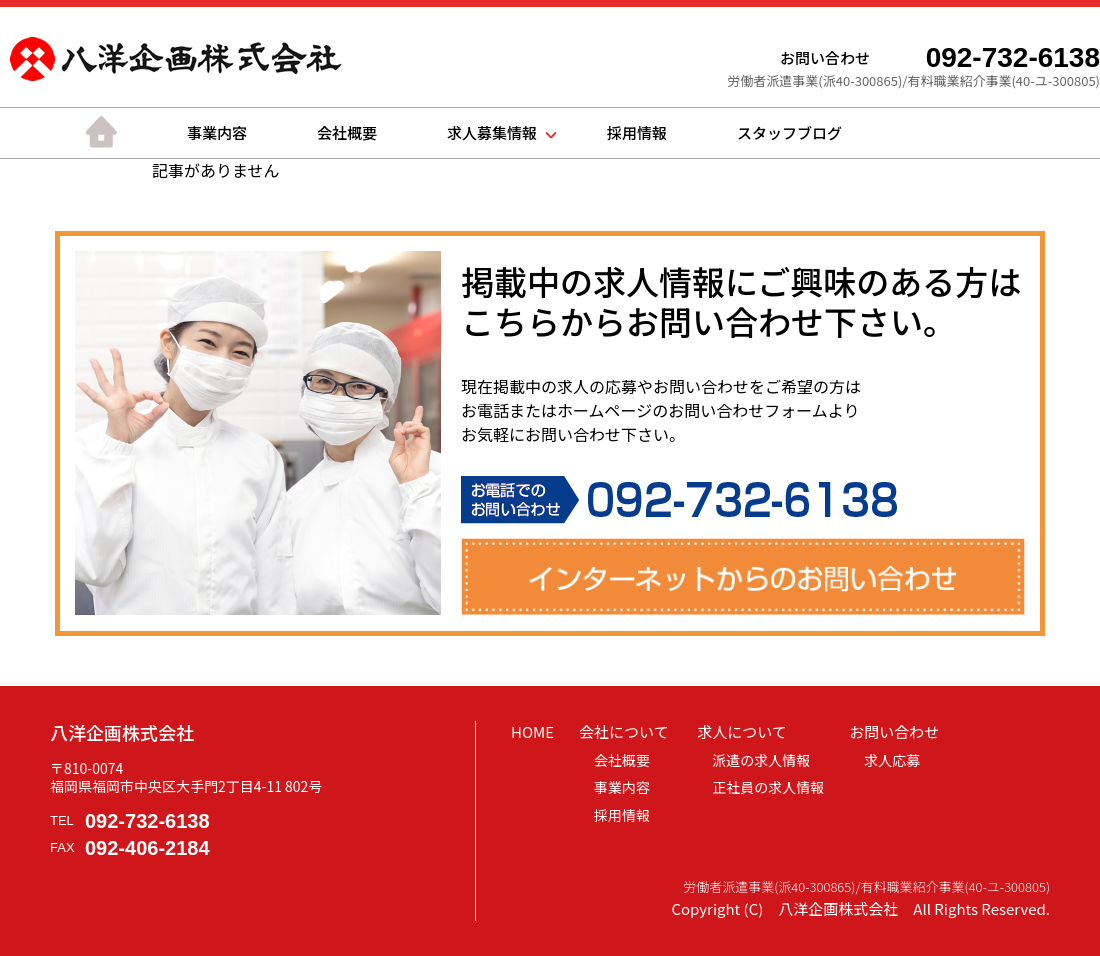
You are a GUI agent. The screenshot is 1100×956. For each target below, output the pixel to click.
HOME (532, 731)
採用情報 (637, 132)
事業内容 (217, 132)
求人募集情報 (492, 132)
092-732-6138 (147, 821)
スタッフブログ (789, 132)
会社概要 (347, 132)
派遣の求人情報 (761, 760)
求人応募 (892, 760)
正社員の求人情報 (768, 787)
